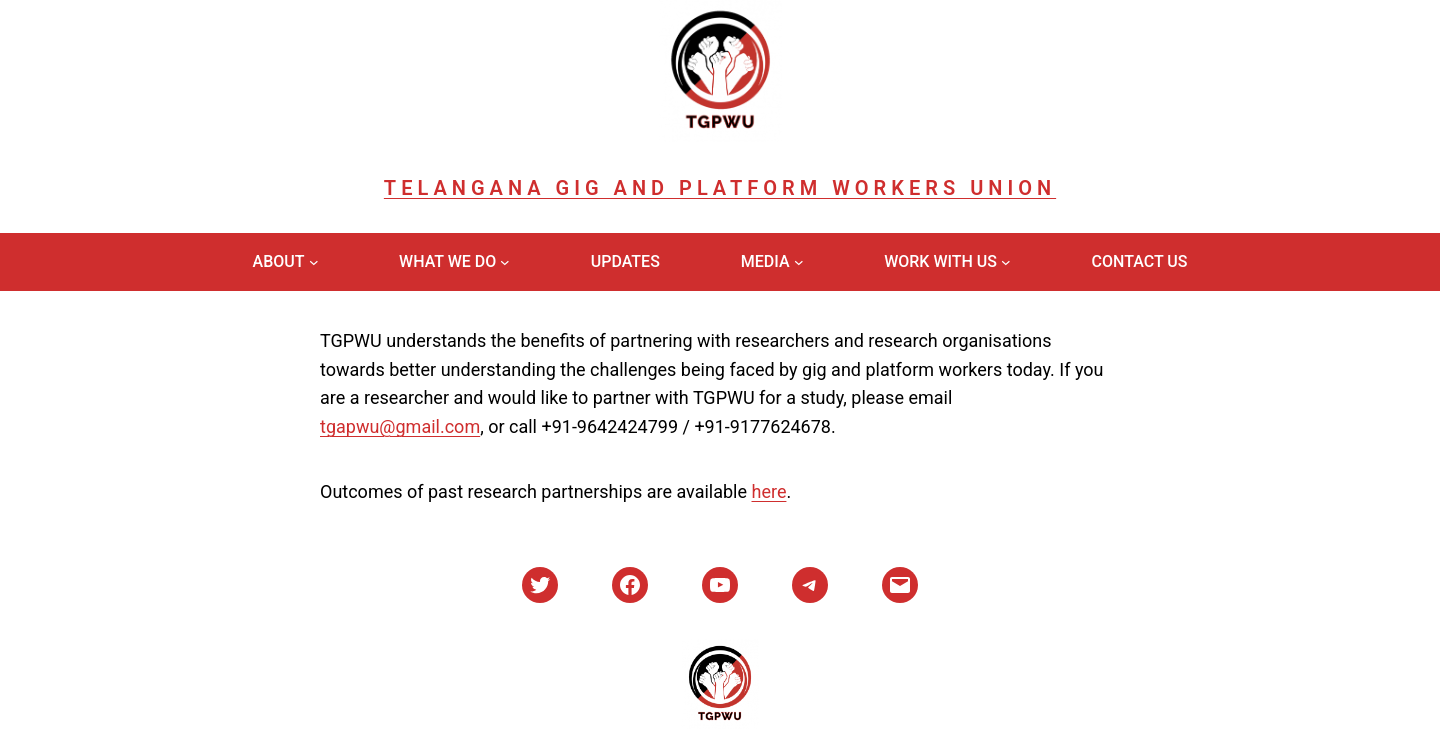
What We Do (447, 261)
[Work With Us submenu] (1006, 262)
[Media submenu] (799, 262)
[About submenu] (314, 262)
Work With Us (940, 261)
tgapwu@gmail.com (400, 426)
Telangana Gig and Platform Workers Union (720, 188)
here (769, 491)
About (279, 261)
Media (765, 261)
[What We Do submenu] (505, 262)
